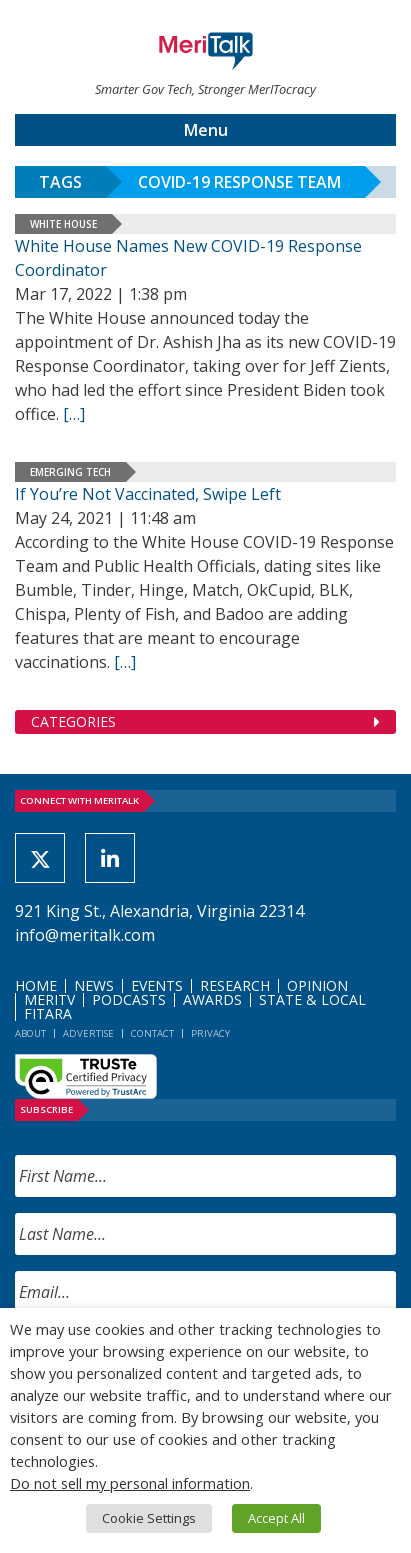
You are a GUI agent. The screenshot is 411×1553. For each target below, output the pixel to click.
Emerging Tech (70, 472)
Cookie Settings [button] (149, 1518)
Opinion (317, 985)
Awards (212, 999)
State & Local (312, 999)
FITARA (48, 1013)
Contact (152, 1033)
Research (235, 985)
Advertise (88, 1033)
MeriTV (49, 999)
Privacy (210, 1033)
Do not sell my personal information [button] (130, 1483)
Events (157, 985)
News (94, 985)
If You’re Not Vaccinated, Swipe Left (148, 494)
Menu (206, 130)
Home (36, 985)
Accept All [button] (276, 1518)
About (30, 1033)
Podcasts (129, 999)
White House (63, 224)
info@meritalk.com (85, 935)
